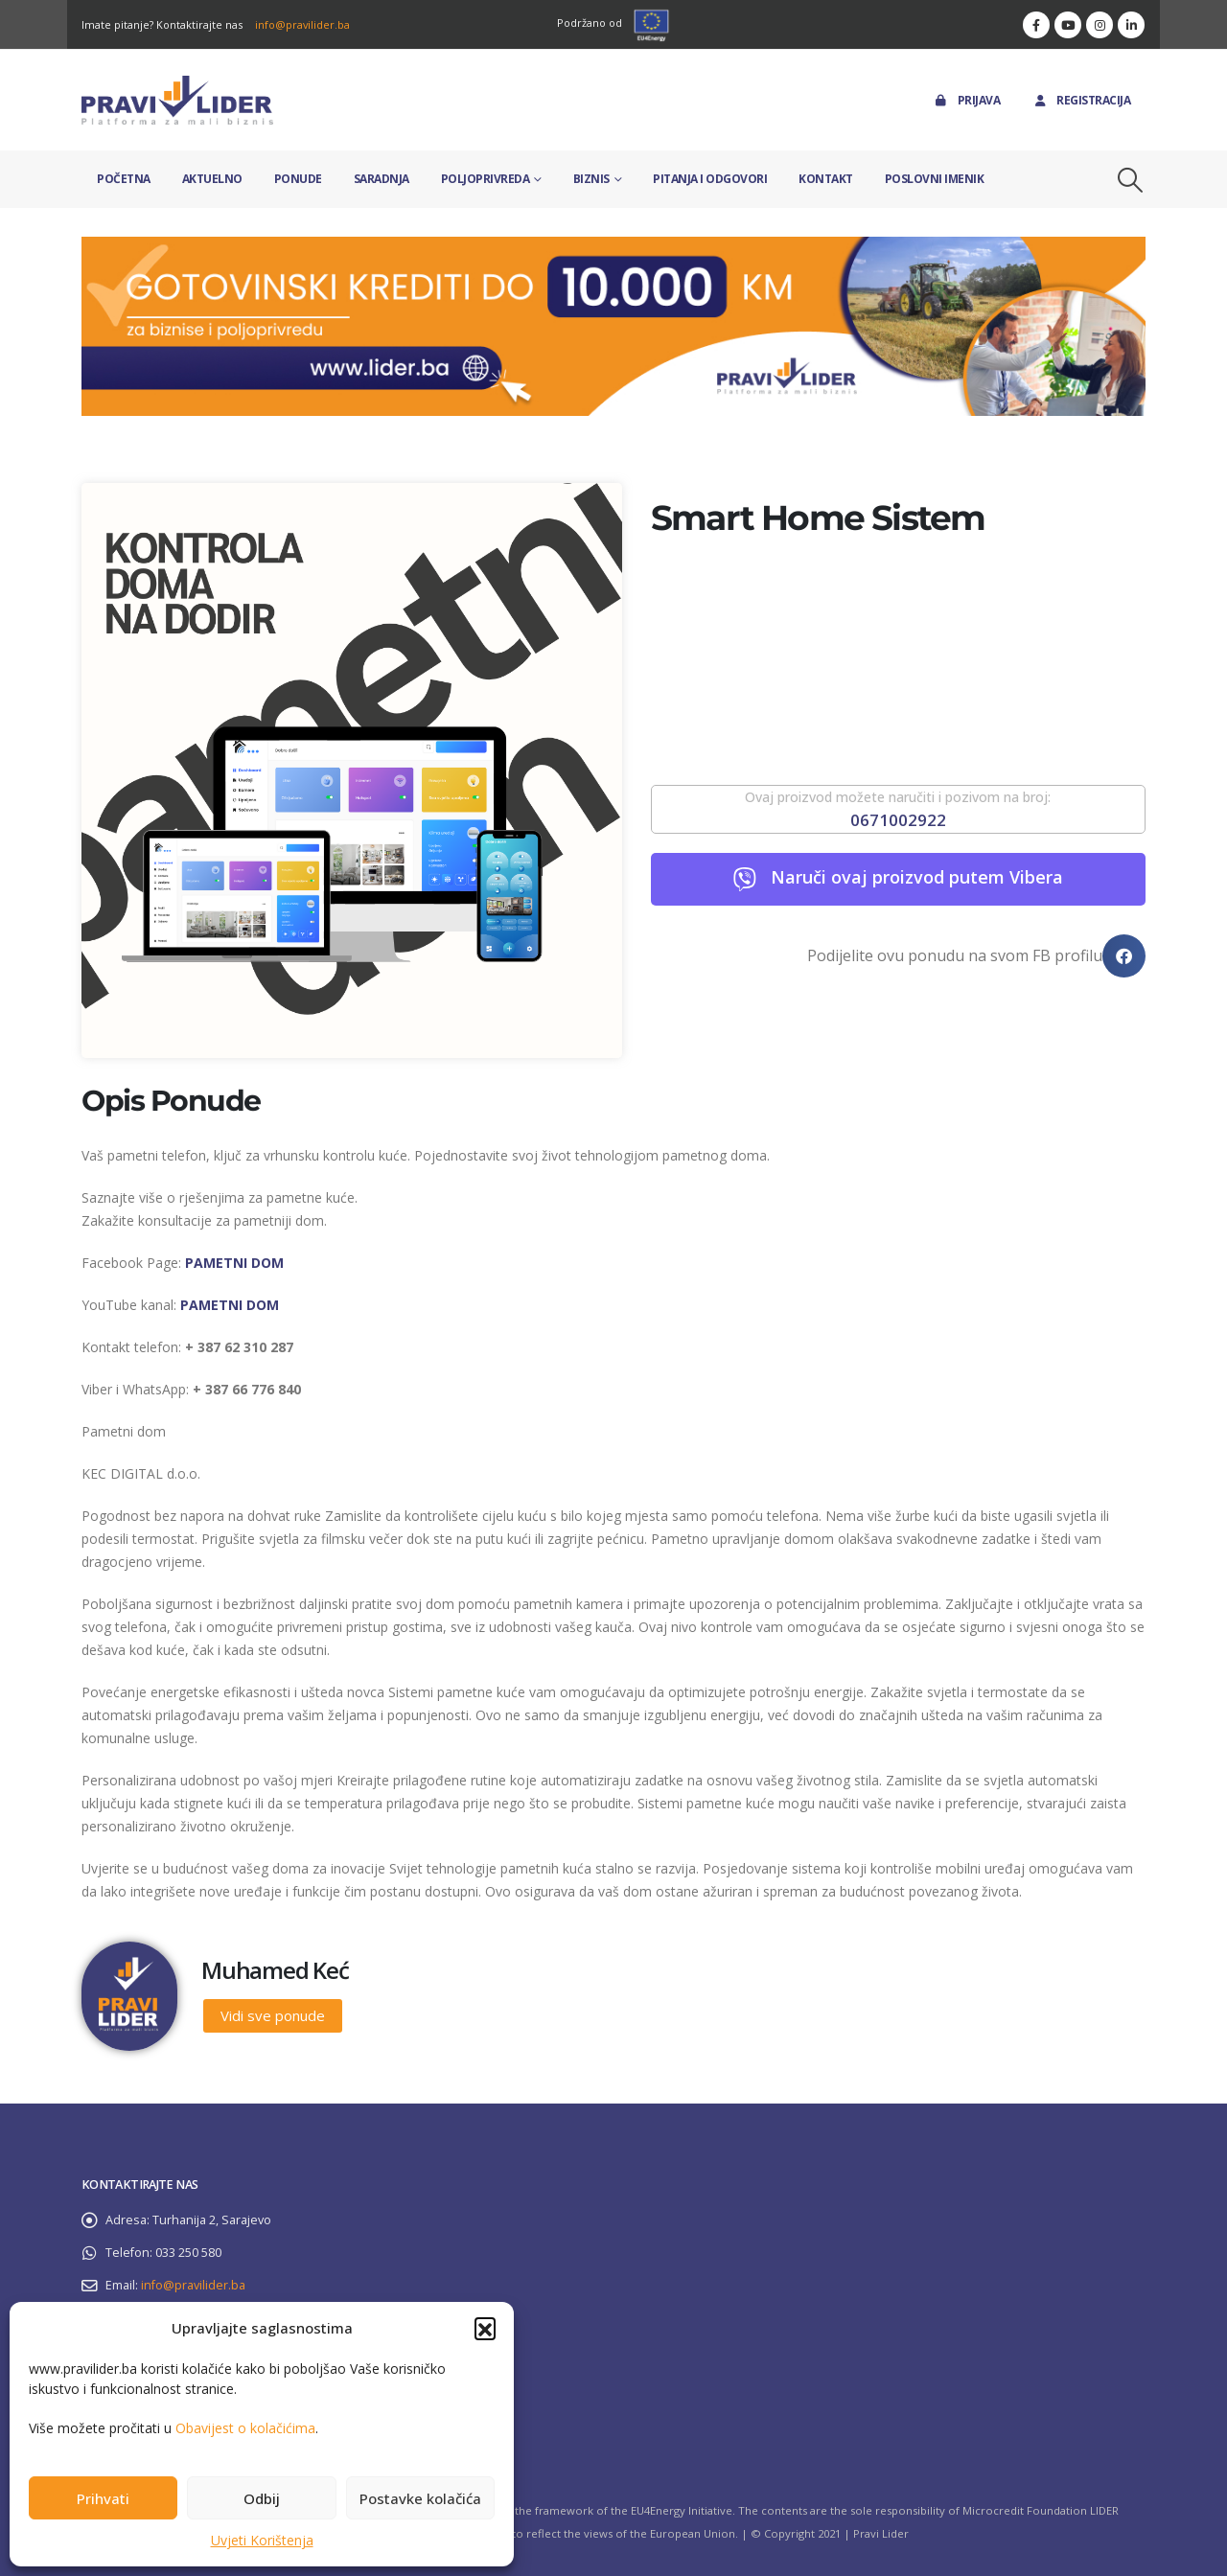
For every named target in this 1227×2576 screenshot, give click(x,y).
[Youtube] (1067, 25)
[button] (485, 2327)
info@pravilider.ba (302, 24)
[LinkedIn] (1131, 25)
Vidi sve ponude (272, 2015)
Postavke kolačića (420, 2498)
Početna (123, 179)
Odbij (261, 2498)
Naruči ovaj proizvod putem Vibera (917, 876)
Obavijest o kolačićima (245, 2428)
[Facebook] (1036, 25)
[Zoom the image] (613, 248)
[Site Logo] (177, 100)
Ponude (298, 179)
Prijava (967, 100)
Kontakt (826, 179)
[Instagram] (1099, 25)
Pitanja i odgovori (710, 179)
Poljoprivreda (485, 179)
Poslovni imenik (934, 179)
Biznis (591, 179)
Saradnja (381, 179)
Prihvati (103, 2498)
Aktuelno (212, 179)
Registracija (1080, 100)
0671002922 (898, 820)
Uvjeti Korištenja (262, 2540)
